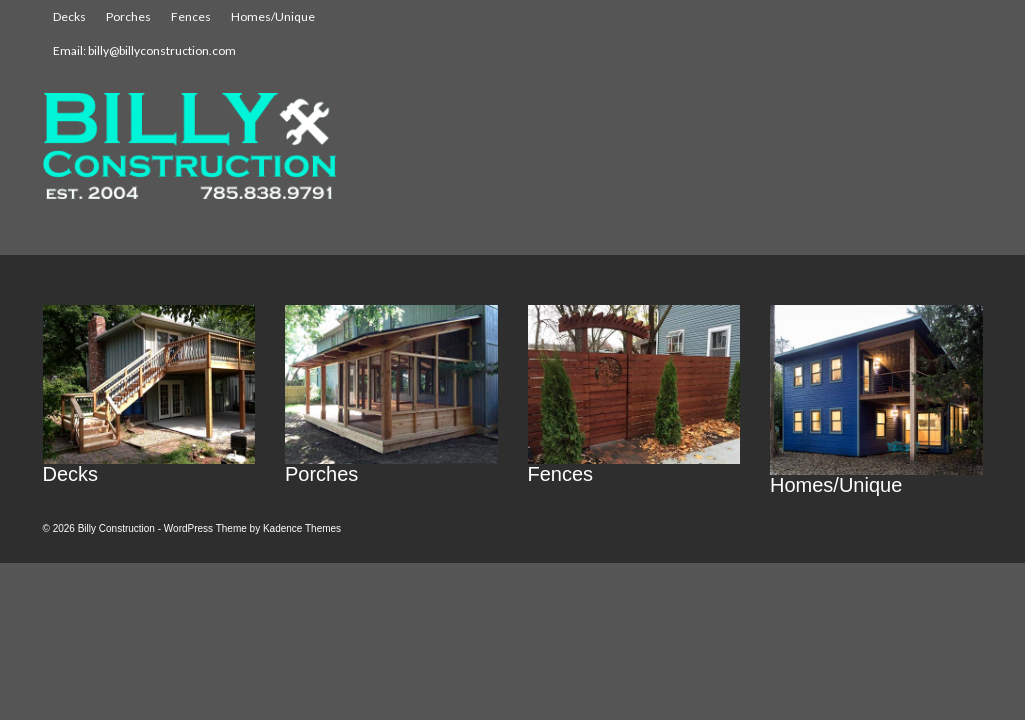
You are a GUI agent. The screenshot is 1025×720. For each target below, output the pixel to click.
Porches (128, 16)
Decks (69, 16)
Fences (191, 16)
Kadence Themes (302, 528)
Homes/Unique (273, 16)
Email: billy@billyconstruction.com (144, 50)
